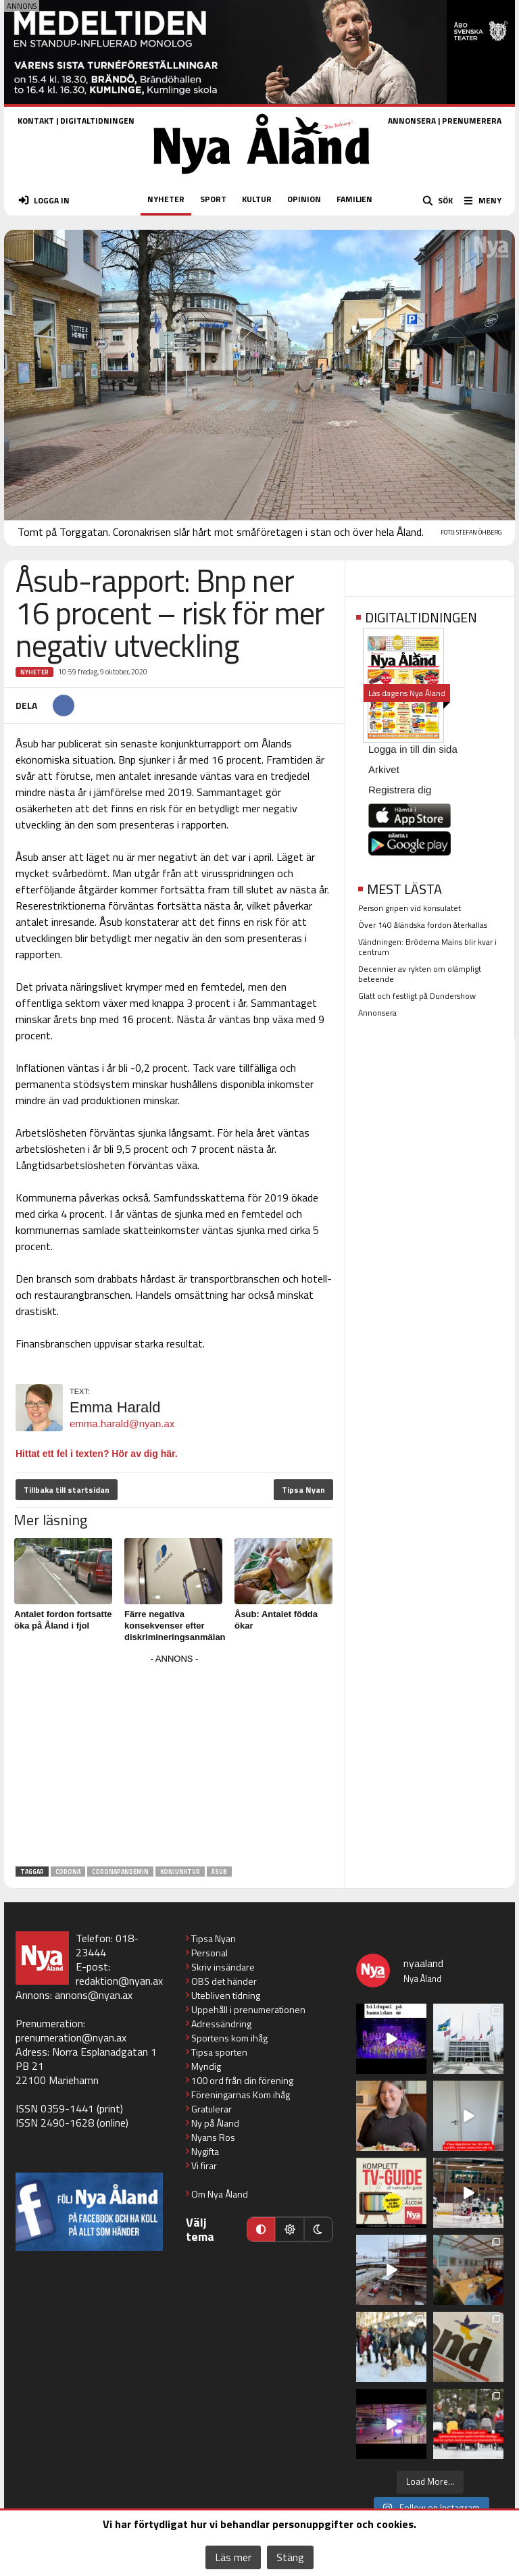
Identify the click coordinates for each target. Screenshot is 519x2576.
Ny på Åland (215, 2123)
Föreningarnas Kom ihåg (240, 2094)
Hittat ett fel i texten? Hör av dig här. (97, 1453)
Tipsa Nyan (303, 1489)
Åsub (219, 1871)
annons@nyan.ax (93, 1995)
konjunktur (180, 1871)
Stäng (290, 2557)
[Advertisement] (174, 1762)
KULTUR (257, 199)
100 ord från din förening (242, 2080)
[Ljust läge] (289, 2229)
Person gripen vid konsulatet (409, 907)
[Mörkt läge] (318, 2229)
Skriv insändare (223, 1967)
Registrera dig (399, 789)
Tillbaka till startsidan (66, 1489)
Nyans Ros (213, 2137)
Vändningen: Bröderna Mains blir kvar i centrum (427, 946)
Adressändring (221, 2023)
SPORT (213, 199)
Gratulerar (211, 2109)
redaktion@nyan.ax (119, 1981)
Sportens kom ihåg (229, 2038)
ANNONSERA (412, 120)
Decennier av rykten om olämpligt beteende (419, 973)
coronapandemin (120, 1871)
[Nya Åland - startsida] (261, 178)
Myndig (206, 2066)
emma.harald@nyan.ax (122, 1423)
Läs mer (233, 2557)
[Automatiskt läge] (261, 2229)
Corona (67, 1871)
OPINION (304, 199)
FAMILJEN (354, 199)
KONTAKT (36, 120)
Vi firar (204, 2165)
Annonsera (377, 1012)
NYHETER (165, 199)
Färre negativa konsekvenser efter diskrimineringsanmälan (175, 1625)
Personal (209, 1953)
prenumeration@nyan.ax (71, 2037)
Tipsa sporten (219, 2052)
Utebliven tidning (225, 1995)
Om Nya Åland (219, 2194)
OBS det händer (224, 1981)
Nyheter (34, 672)
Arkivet (383, 769)
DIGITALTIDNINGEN (97, 120)
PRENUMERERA (471, 120)
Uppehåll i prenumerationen (248, 2009)
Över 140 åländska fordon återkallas (422, 924)
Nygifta (205, 2151)
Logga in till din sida (413, 749)
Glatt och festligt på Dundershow (417, 995)
